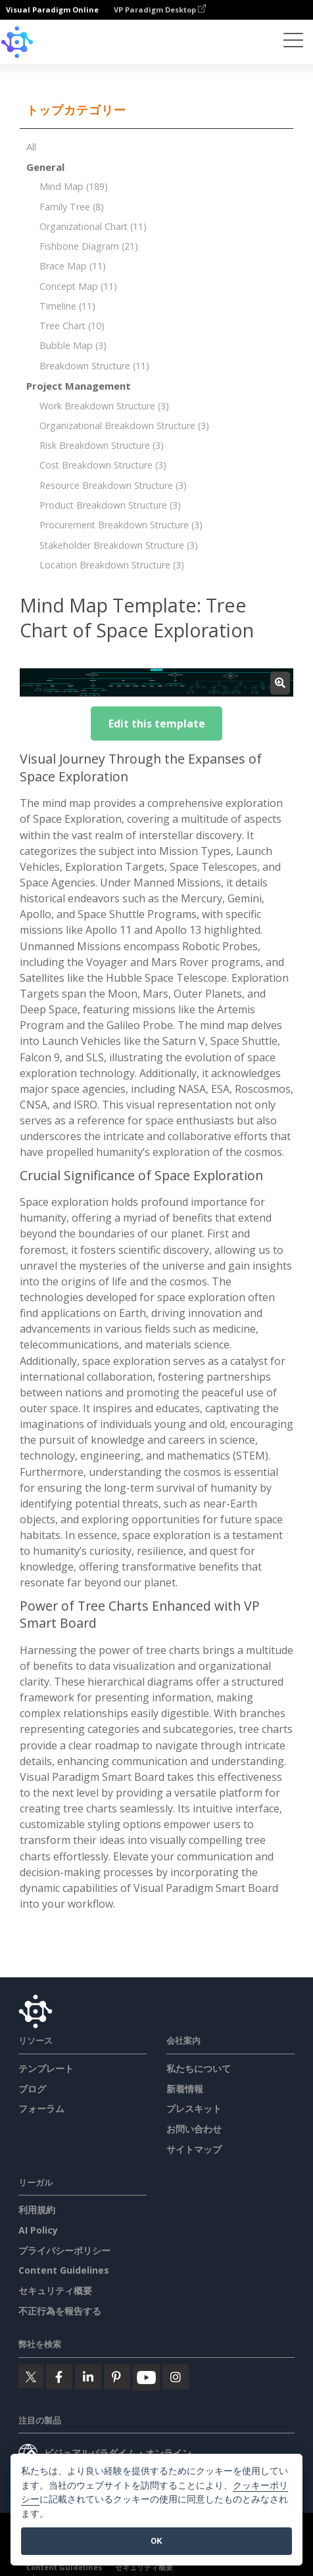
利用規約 (36, 2209)
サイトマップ (194, 2149)
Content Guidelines (63, 2270)
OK (156, 2541)
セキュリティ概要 (55, 2290)
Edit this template (156, 723)
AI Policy (38, 2230)
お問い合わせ (194, 2129)
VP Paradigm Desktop (160, 9)
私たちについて (198, 2068)
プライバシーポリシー (64, 2250)
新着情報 (184, 2088)
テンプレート (46, 2068)
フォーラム (41, 2108)
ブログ (32, 2088)
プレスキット (194, 2108)
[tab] (156, 110)
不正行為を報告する (59, 2311)
